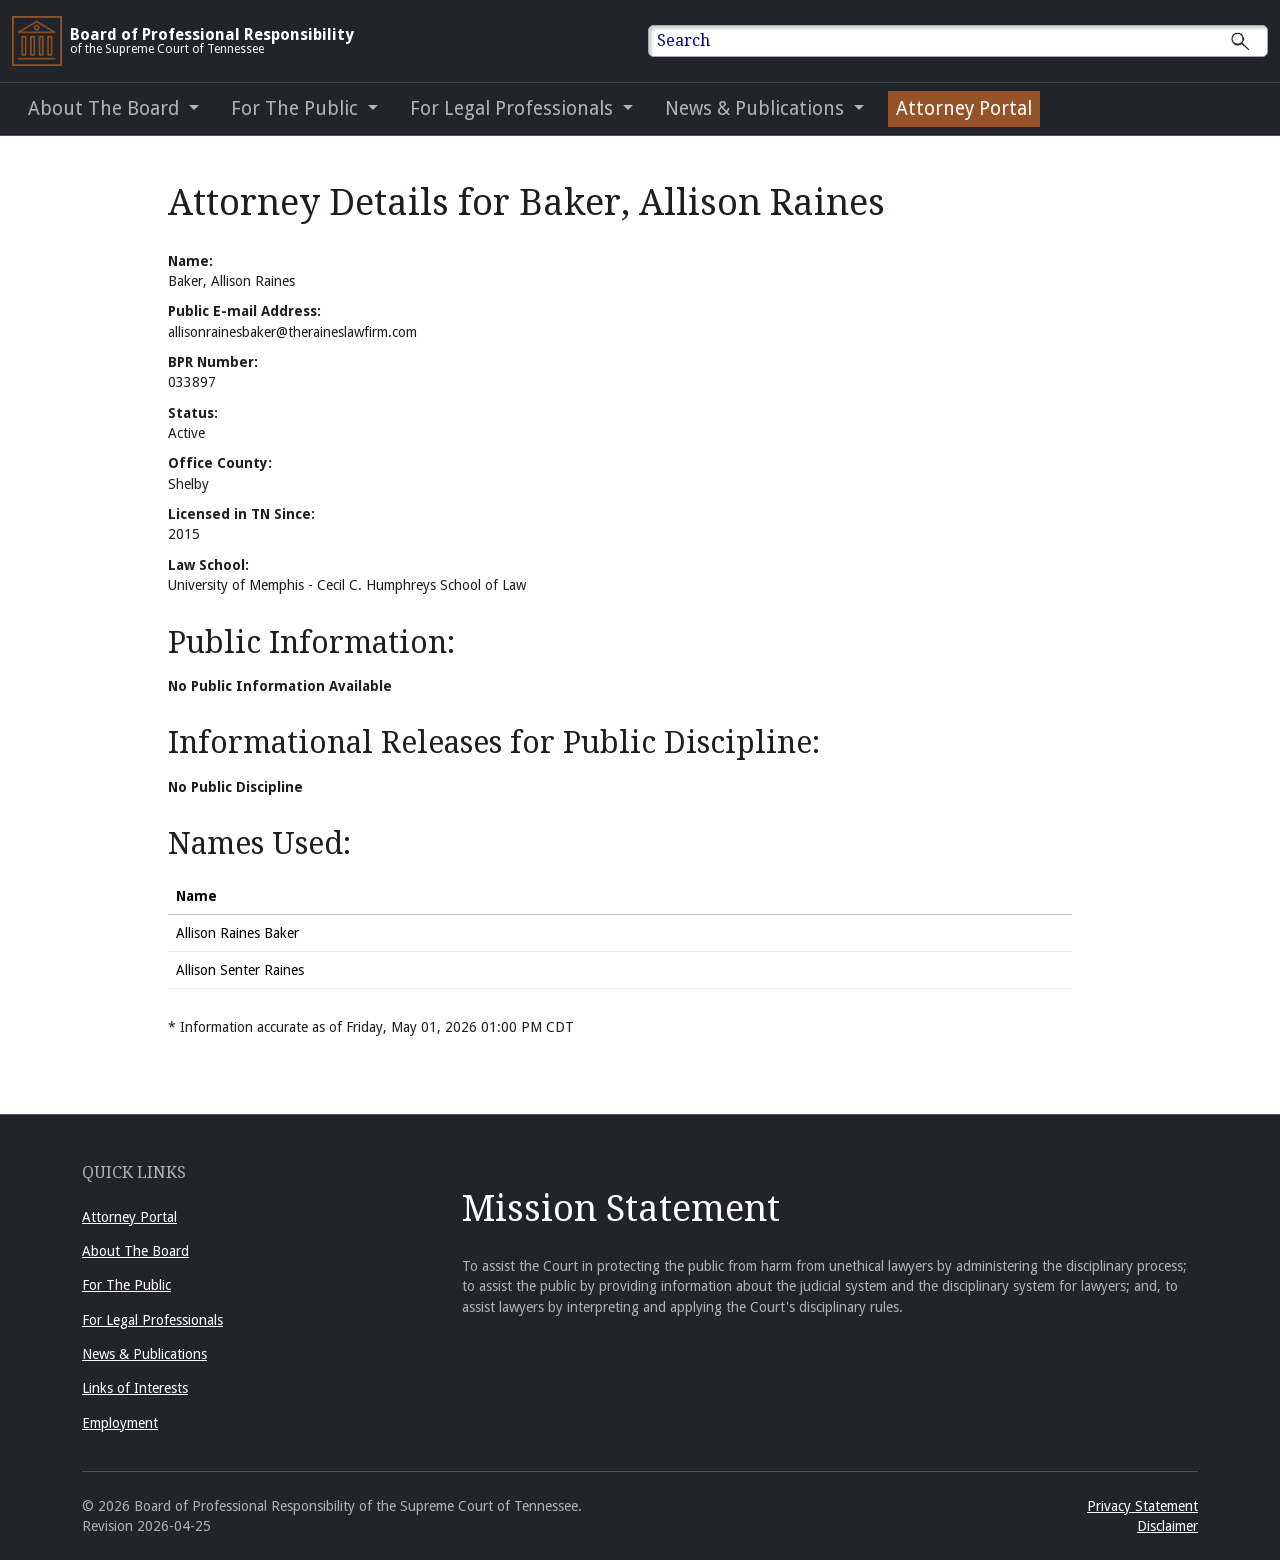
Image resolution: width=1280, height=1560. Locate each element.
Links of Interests (135, 1388)
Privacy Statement (1142, 1506)
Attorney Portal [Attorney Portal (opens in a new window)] (964, 108)
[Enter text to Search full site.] (970, 41)
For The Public (126, 1285)
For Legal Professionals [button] (514, 108)
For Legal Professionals (152, 1320)
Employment (120, 1423)
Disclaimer (1167, 1526)
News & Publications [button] (757, 108)
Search (683, 40)
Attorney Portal (129, 1217)
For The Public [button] (297, 108)
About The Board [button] (106, 108)
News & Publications (144, 1354)
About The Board (135, 1251)
